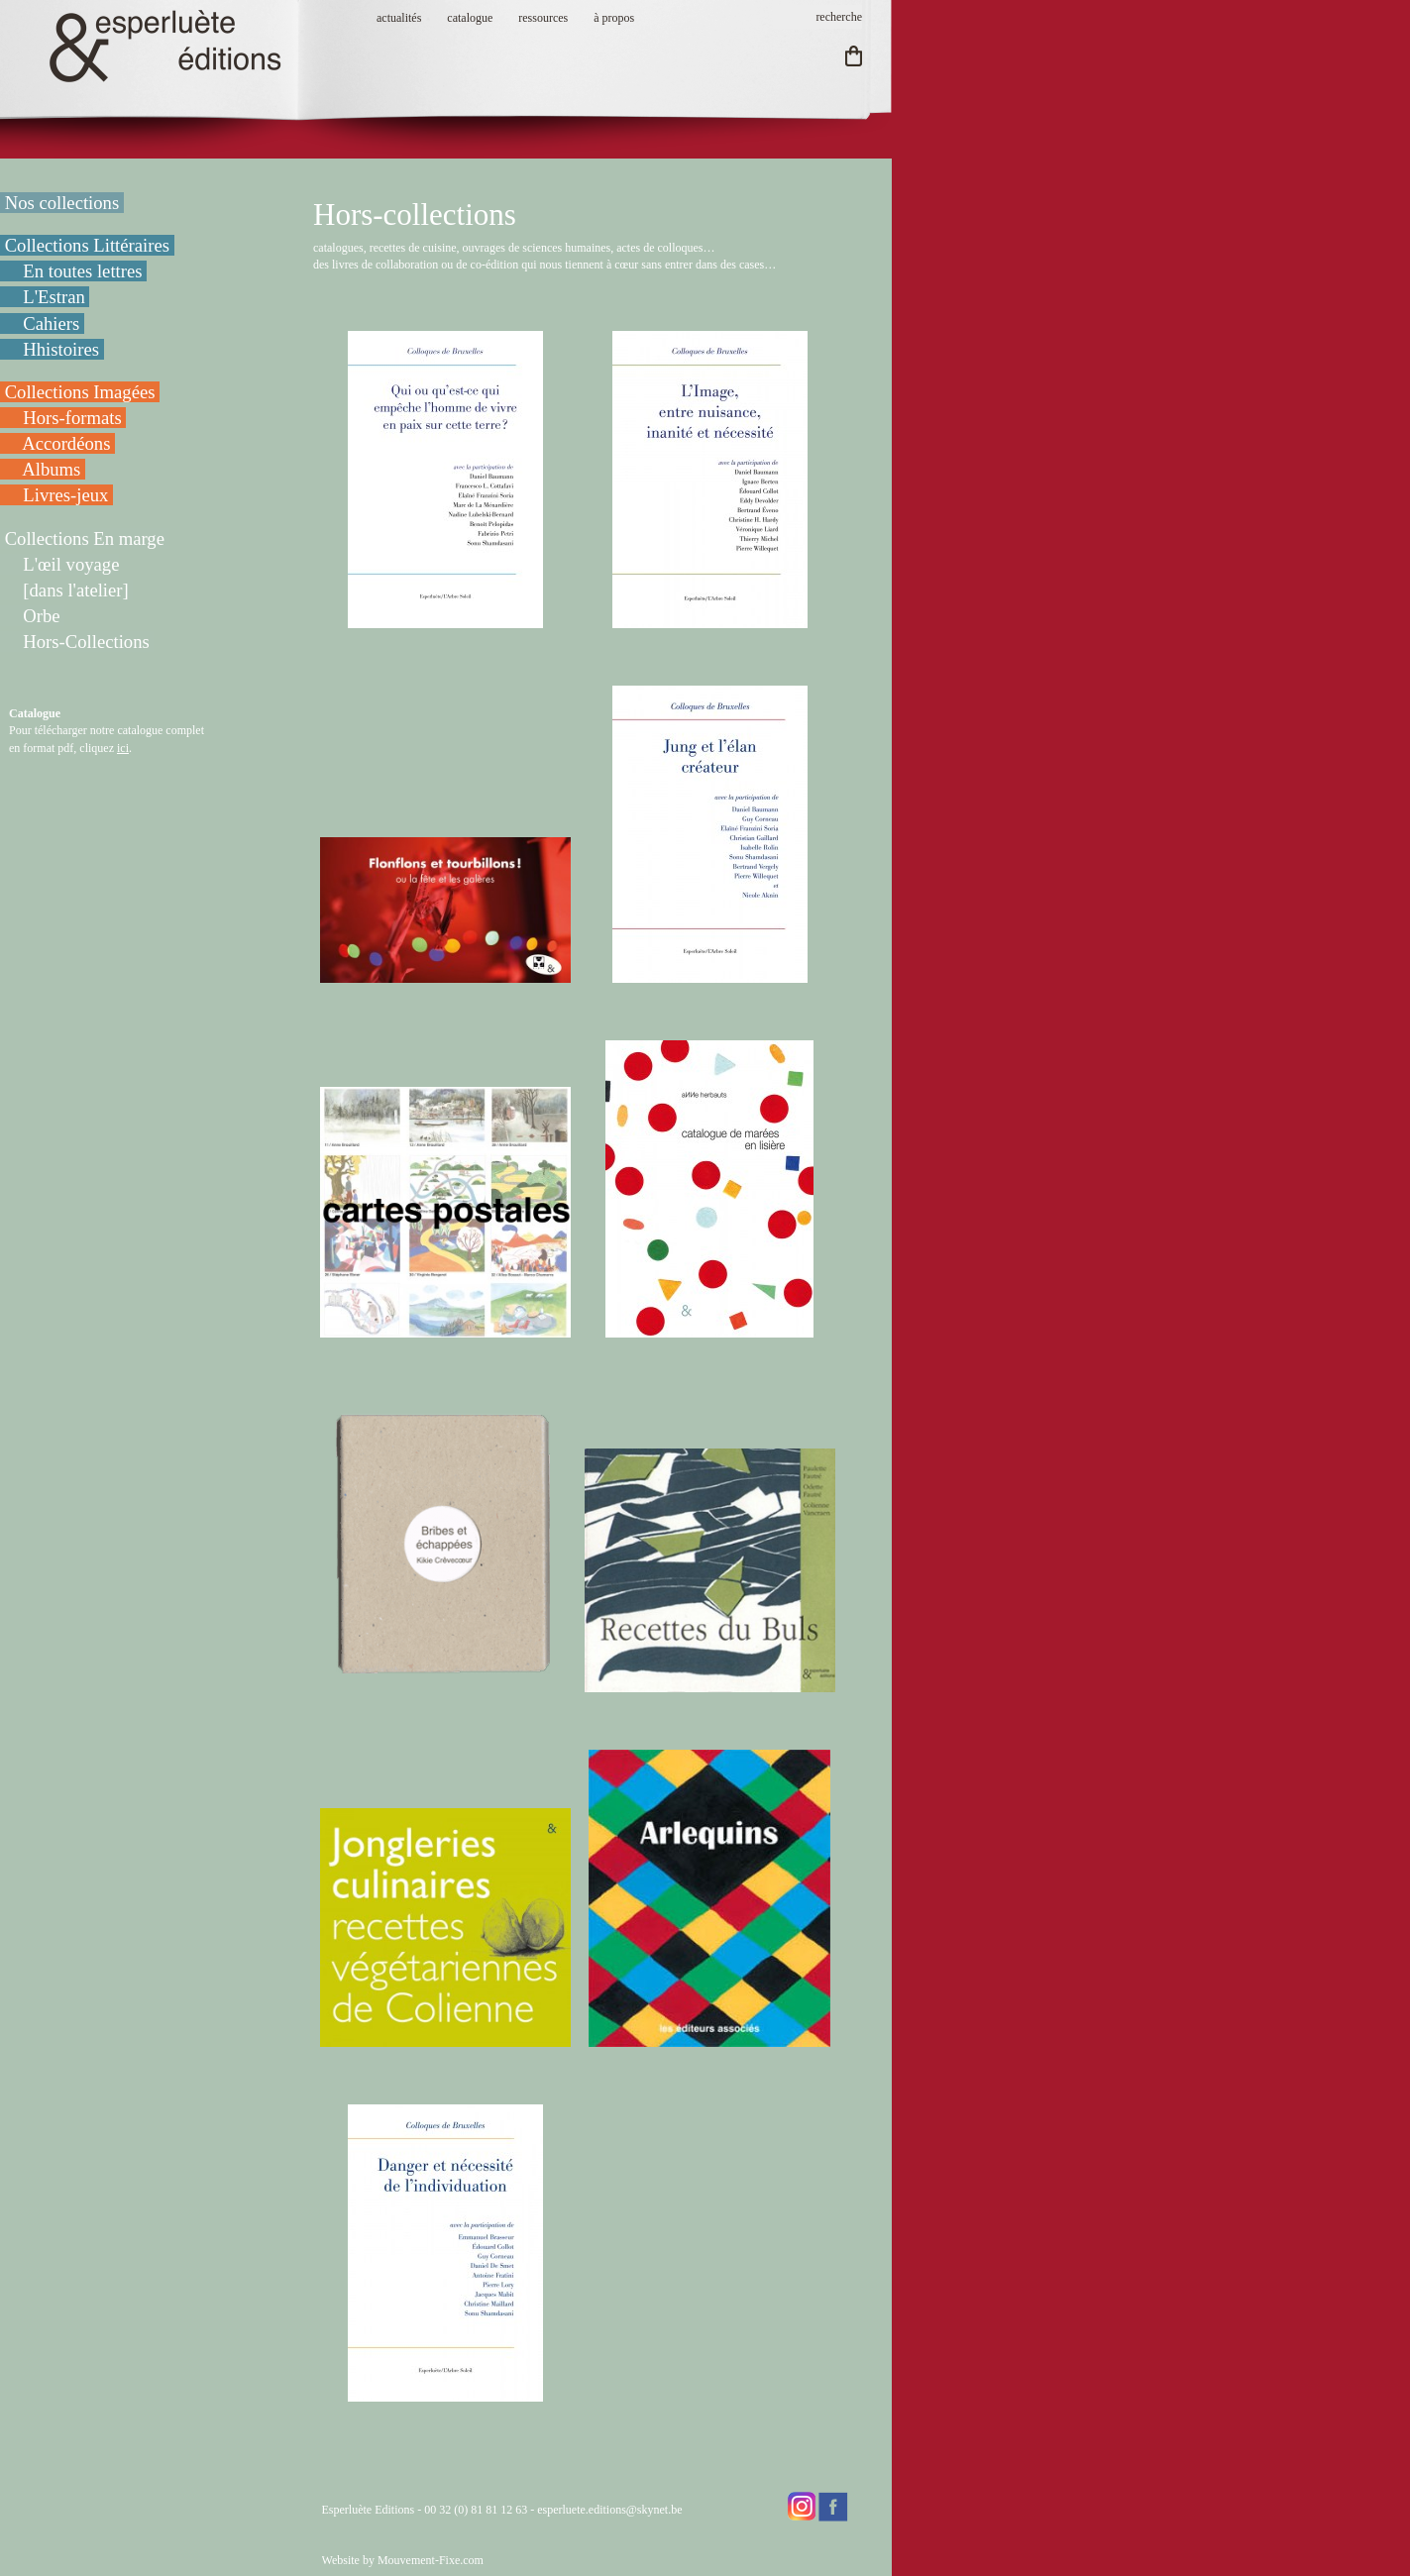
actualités (399, 18)
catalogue (469, 18)
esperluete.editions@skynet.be (609, 2510)
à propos (614, 18)
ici (123, 748)
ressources (543, 18)
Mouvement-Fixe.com (431, 2560)
